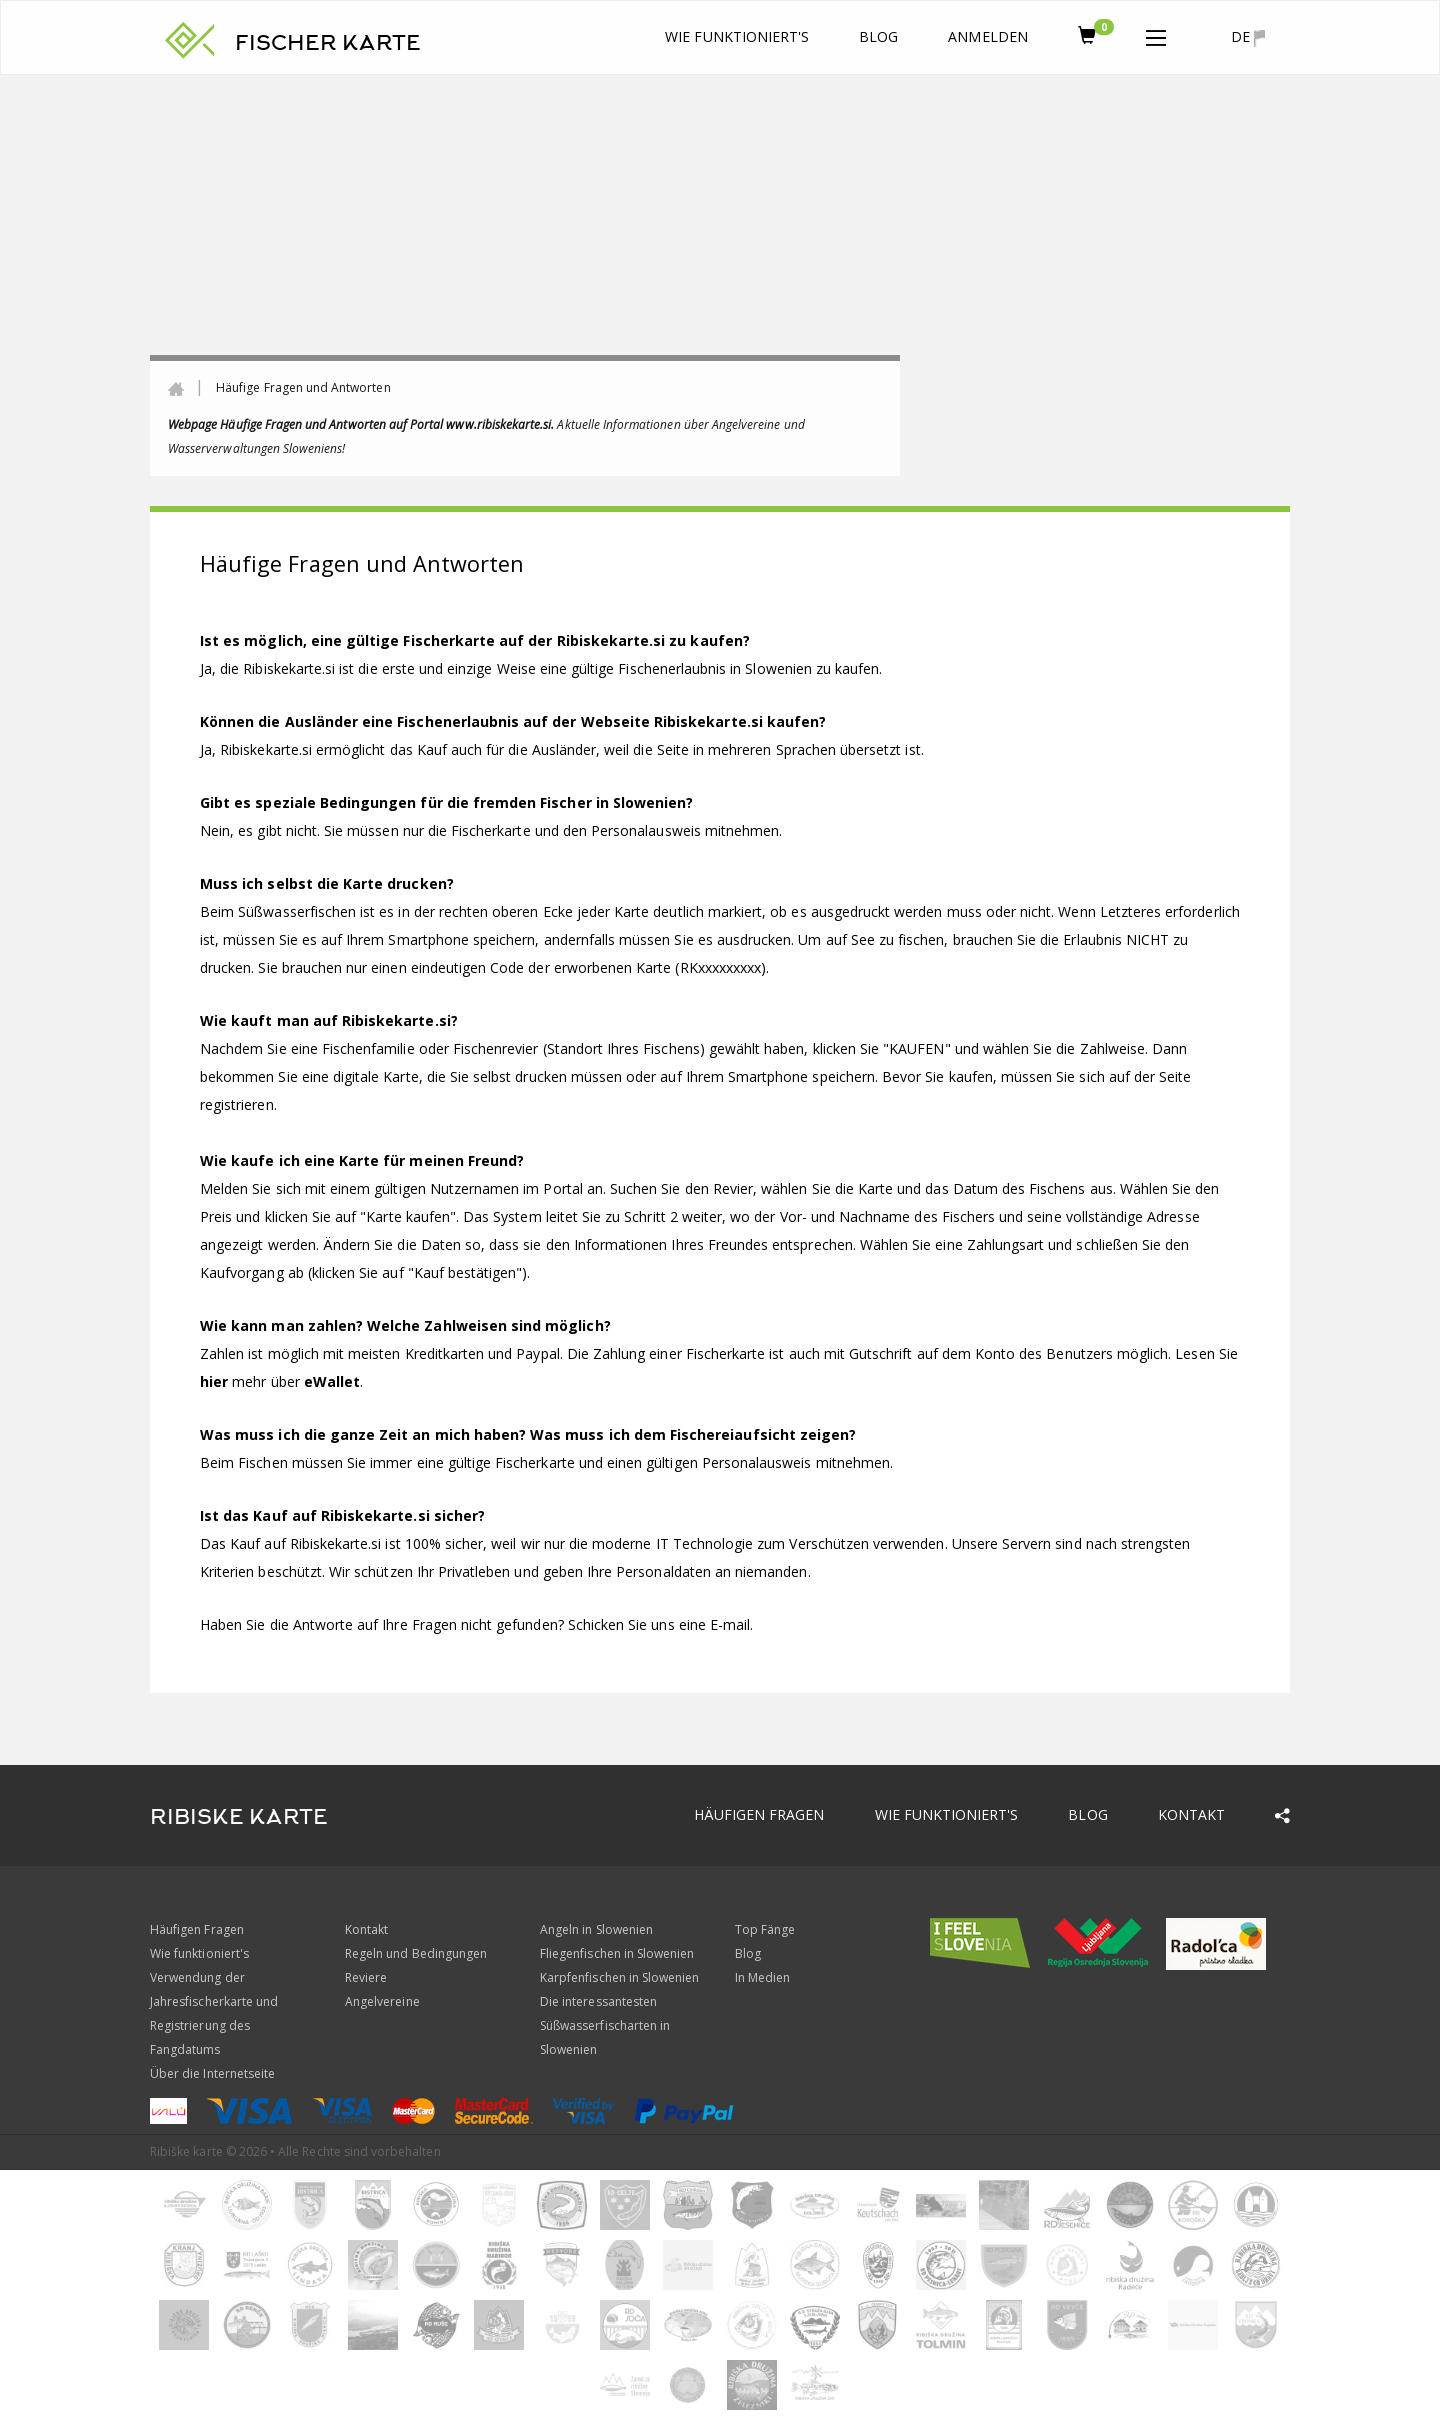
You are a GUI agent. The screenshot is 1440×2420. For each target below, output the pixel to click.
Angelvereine (382, 2001)
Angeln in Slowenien (596, 1929)
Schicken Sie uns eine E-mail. (660, 1624)
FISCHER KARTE (328, 43)
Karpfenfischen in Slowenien (619, 1977)
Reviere (366, 1977)
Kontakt (1191, 1814)
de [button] (1248, 37)
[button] (1156, 34)
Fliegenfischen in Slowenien (617, 1953)
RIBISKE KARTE (239, 1817)
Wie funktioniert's (737, 36)
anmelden (987, 36)
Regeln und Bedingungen (416, 1953)
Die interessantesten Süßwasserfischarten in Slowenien (605, 2025)
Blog (878, 36)
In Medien (762, 1977)
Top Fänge (765, 1929)
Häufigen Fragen (759, 1814)
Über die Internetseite (212, 2073)
